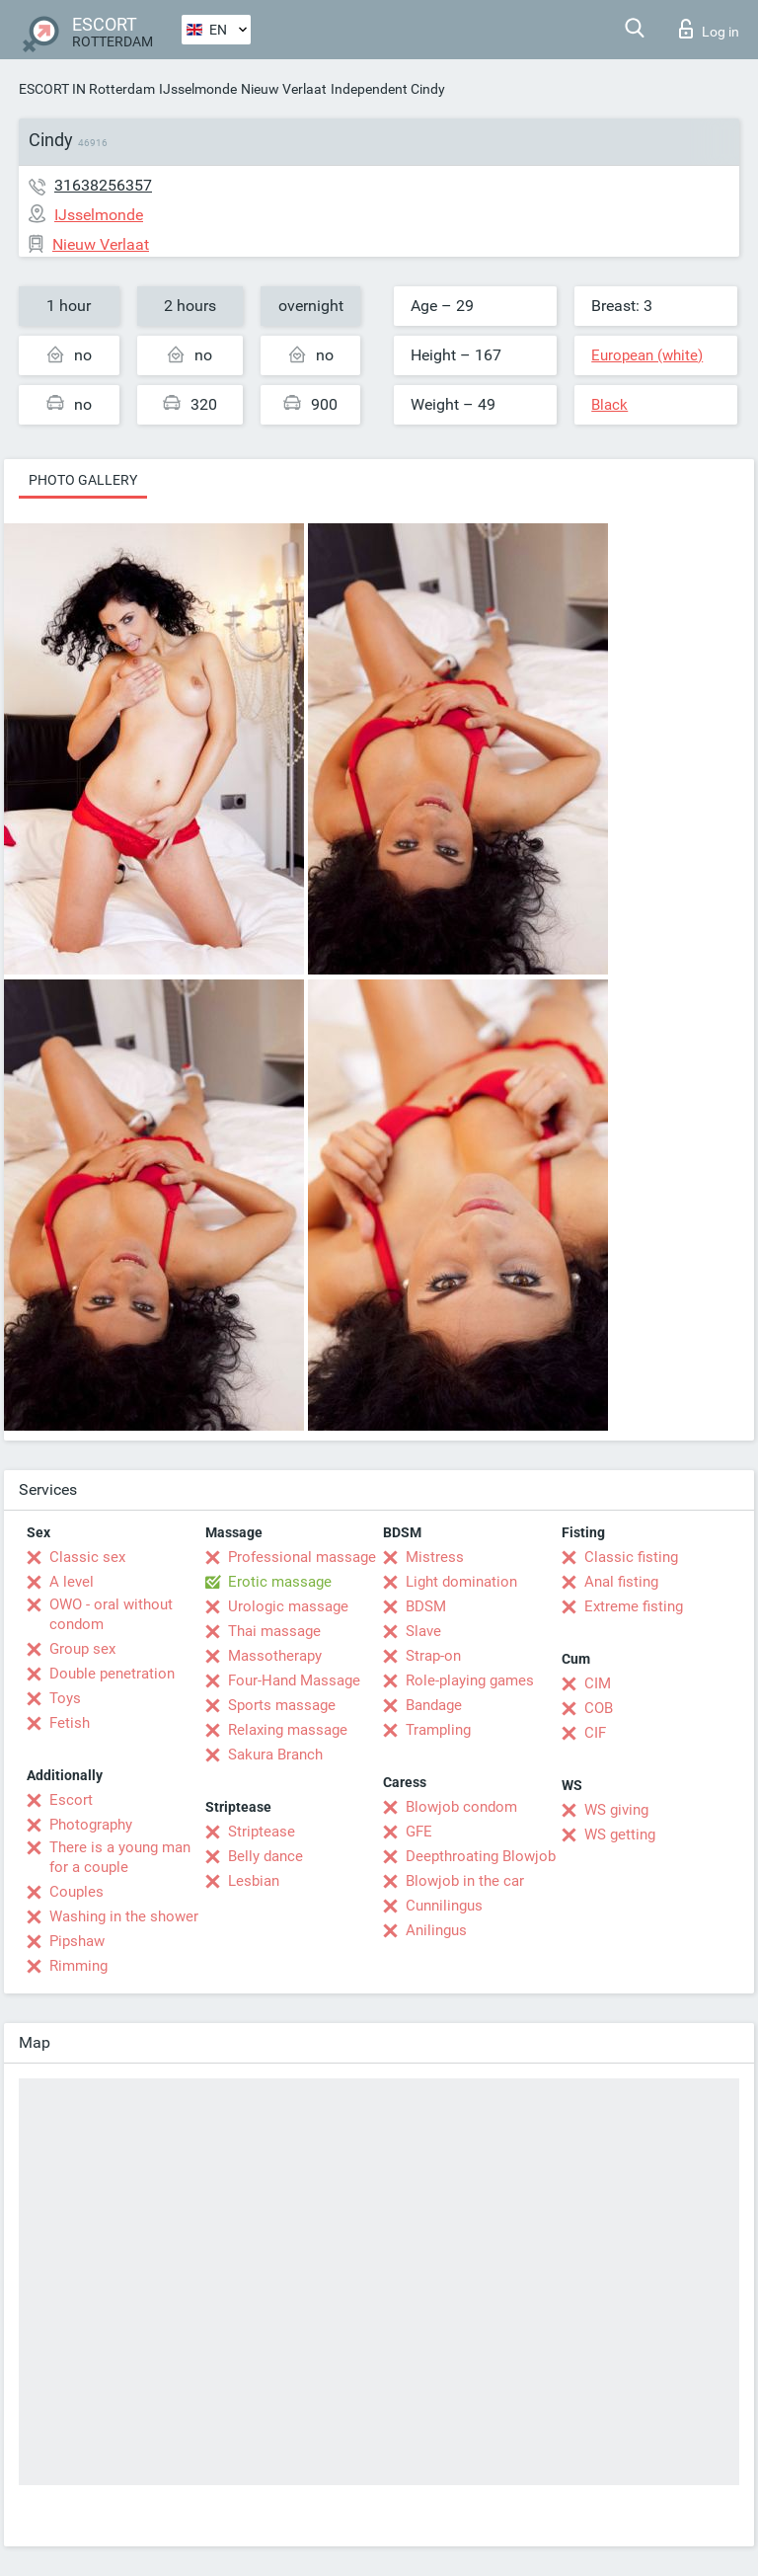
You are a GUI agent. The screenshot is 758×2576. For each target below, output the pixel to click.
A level (71, 1582)
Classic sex (87, 1557)
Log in (709, 28)
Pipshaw (77, 1941)
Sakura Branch (275, 1754)
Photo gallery (83, 480)
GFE (419, 1831)
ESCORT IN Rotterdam (87, 89)
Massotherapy (275, 1656)
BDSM (426, 1606)
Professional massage (302, 1557)
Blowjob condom (461, 1807)
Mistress (435, 1557)
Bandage (434, 1705)
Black (609, 405)
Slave (423, 1631)
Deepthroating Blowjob (481, 1856)
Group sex (82, 1649)
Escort (71, 1800)
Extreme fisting (633, 1606)
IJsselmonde (198, 89)
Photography (90, 1825)
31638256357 (103, 185)
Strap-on (433, 1656)
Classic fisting (631, 1557)
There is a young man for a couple (119, 1857)
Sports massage (282, 1705)
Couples (76, 1892)
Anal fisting (621, 1582)
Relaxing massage (287, 1730)
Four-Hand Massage (294, 1680)
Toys (65, 1698)
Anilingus (436, 1930)
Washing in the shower (123, 1916)
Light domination (461, 1582)
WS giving (616, 1810)
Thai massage (274, 1631)
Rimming (78, 1966)
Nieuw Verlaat (284, 89)
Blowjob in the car (465, 1881)
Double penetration (112, 1673)
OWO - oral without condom (111, 1614)
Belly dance (265, 1856)
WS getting (619, 1834)
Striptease (261, 1831)
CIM (597, 1683)
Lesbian (253, 1881)
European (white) (647, 355)
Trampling (438, 1730)
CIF (595, 1733)
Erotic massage (280, 1582)
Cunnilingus (444, 1905)
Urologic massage (288, 1606)
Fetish (69, 1723)
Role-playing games (470, 1680)
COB (598, 1708)
